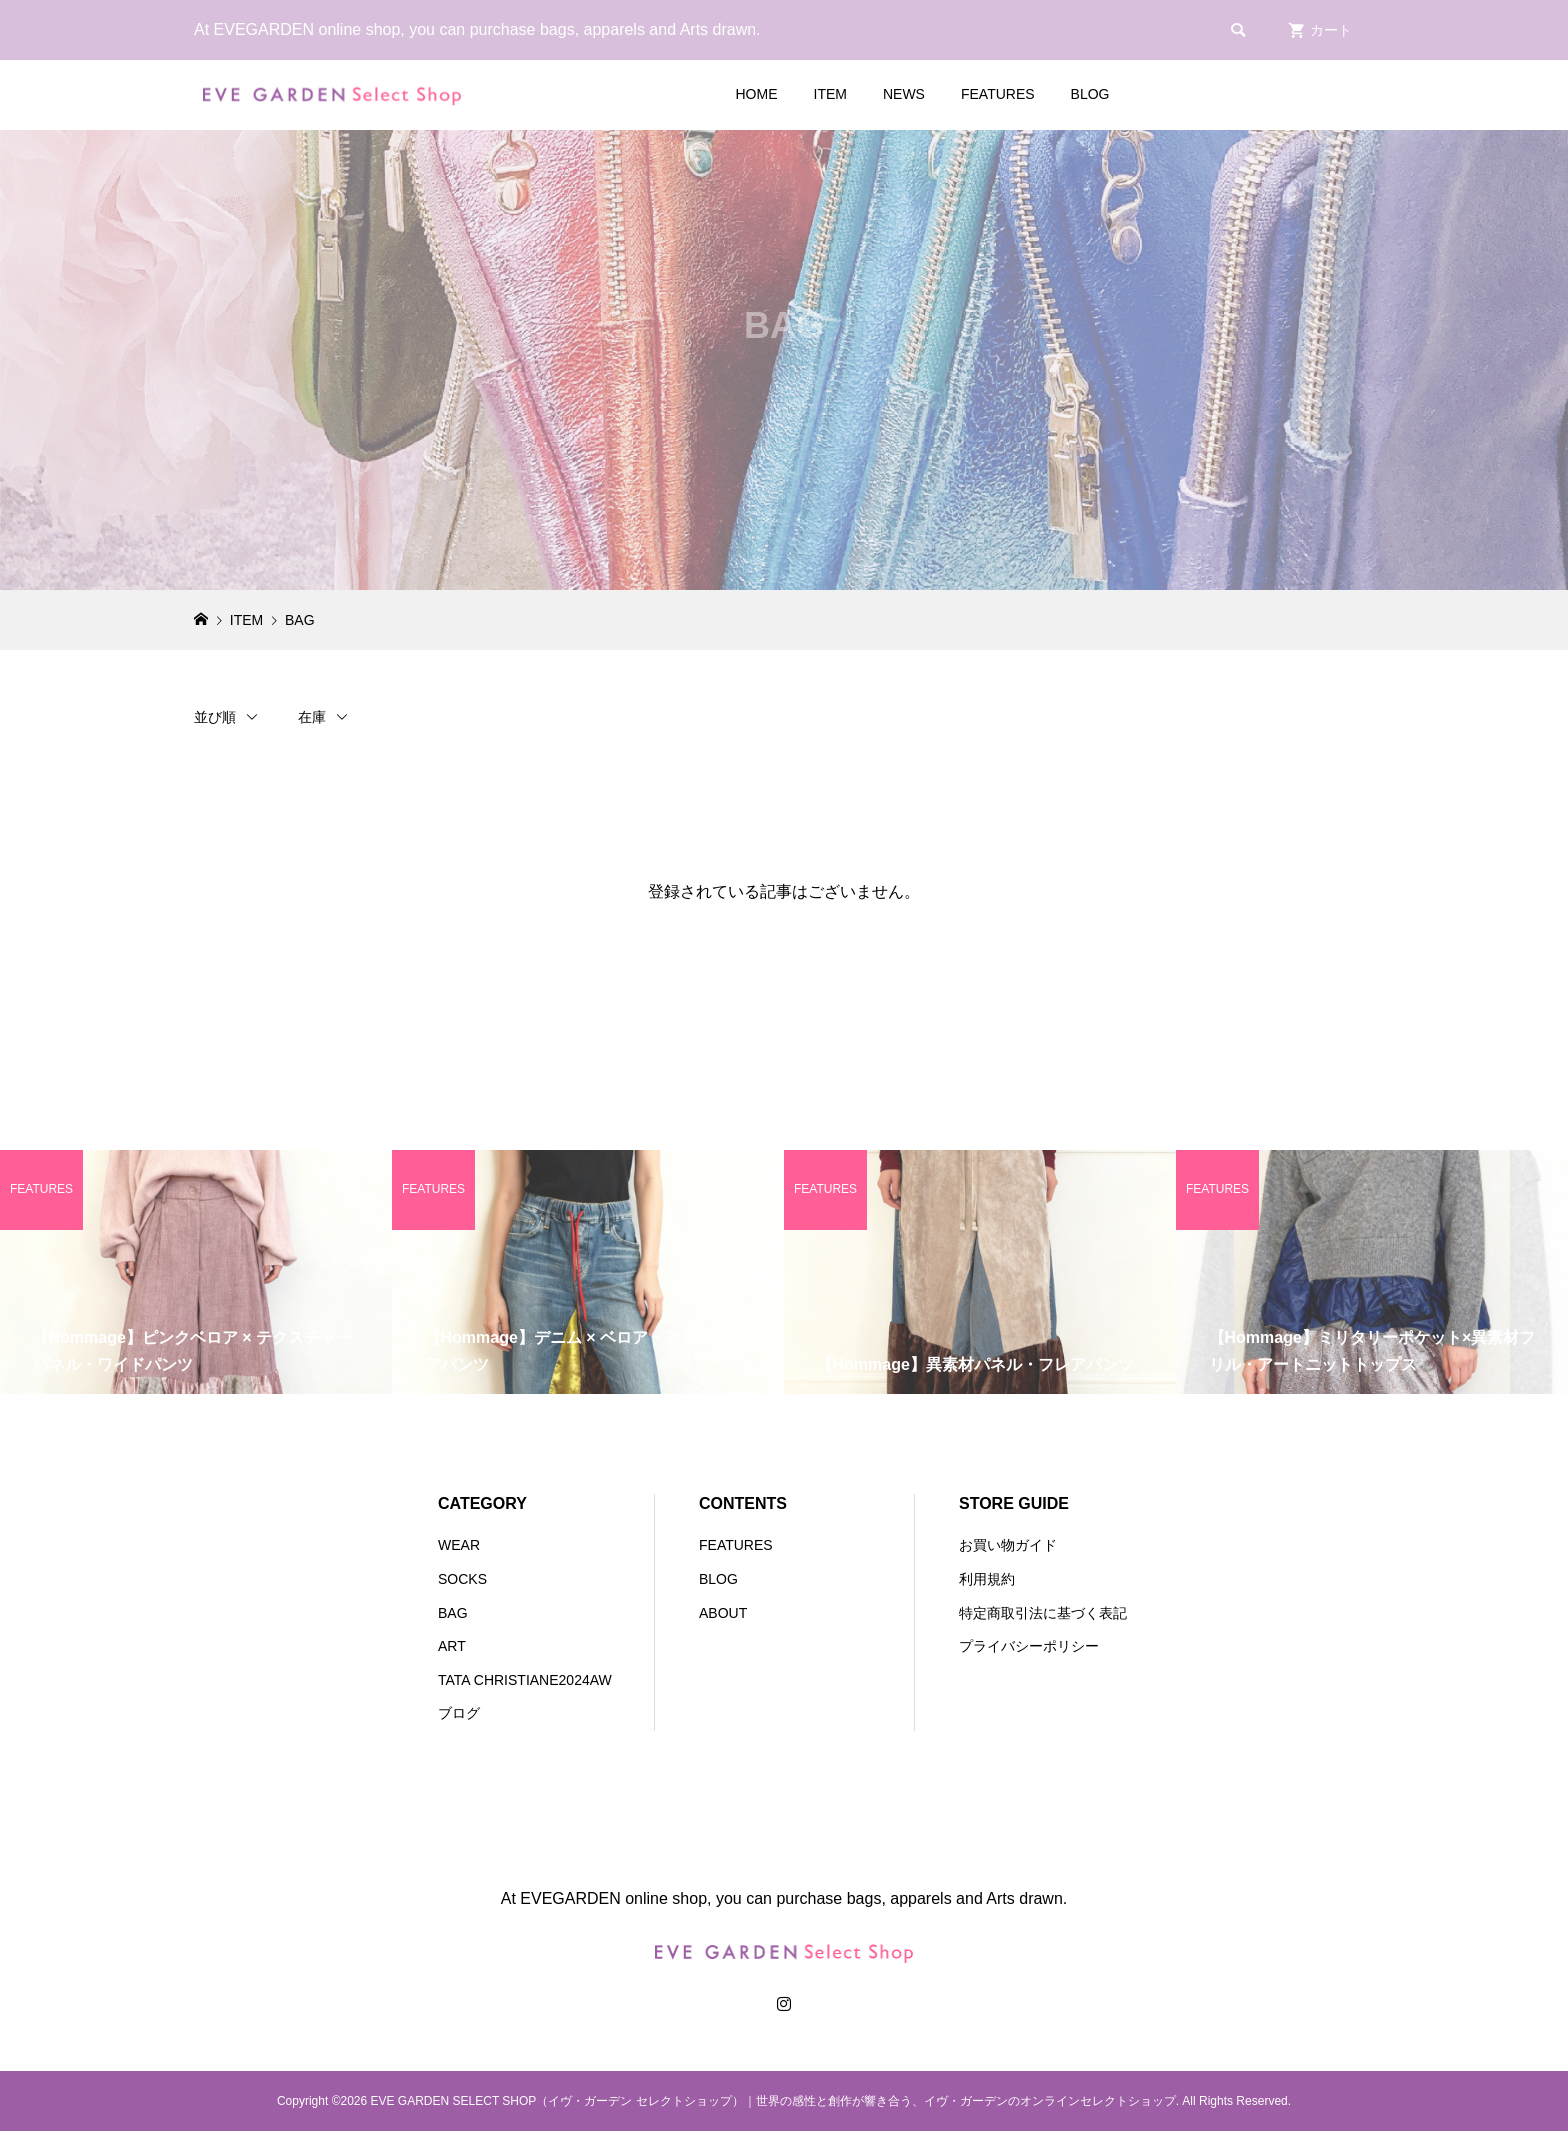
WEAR (459, 1545)
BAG (453, 1613)
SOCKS (462, 1579)
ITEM (830, 94)
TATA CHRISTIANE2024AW (525, 1680)
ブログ (459, 1713)
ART (452, 1646)
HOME (757, 94)
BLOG (1090, 94)
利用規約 (987, 1579)
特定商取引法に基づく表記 (1043, 1613)
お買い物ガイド (1008, 1545)
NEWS (904, 94)
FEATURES (998, 94)
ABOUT (723, 1613)
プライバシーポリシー (1029, 1646)
